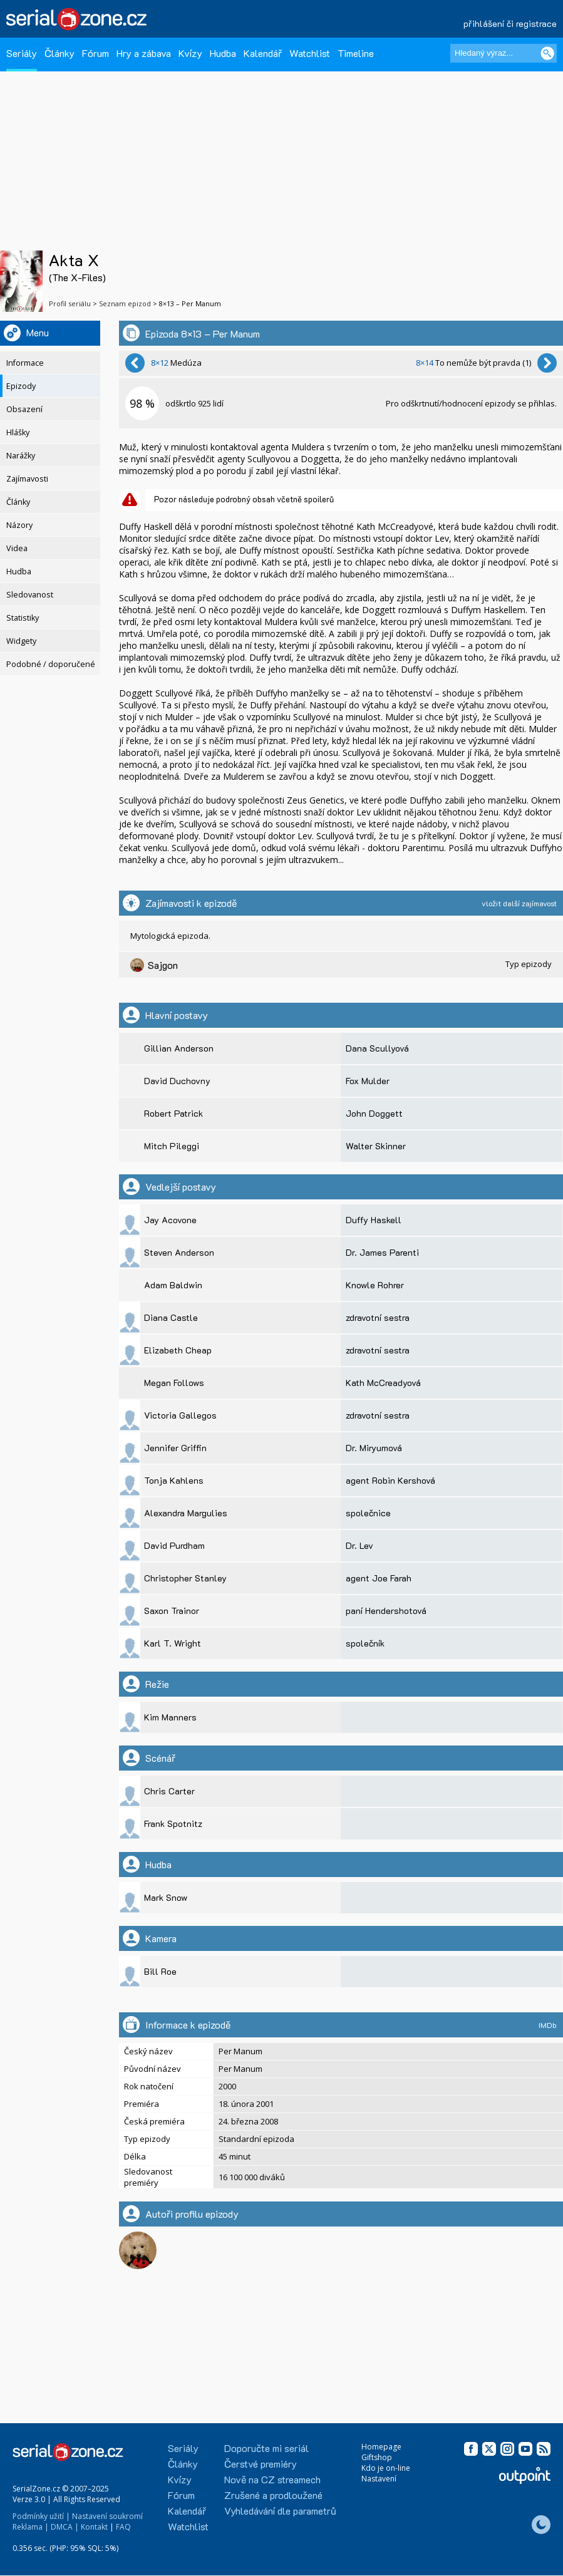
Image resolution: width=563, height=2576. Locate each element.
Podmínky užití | (41, 2516)
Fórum (95, 52)
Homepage (381, 2446)
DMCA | (65, 2527)
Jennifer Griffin (175, 1448)
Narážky (20, 455)
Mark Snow (165, 1897)
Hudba (223, 52)
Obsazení (24, 409)
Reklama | (31, 2527)
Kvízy (190, 52)
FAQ (123, 2527)
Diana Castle (171, 1317)
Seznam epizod (125, 303)
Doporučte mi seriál (266, 2447)
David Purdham (174, 1545)
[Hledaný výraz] (503, 53)
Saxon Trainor (171, 1610)
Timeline (356, 52)
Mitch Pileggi (171, 1146)
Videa (17, 548)
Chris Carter (169, 1791)
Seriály (21, 52)
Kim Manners (170, 1717)
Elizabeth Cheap (178, 1350)
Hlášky (17, 432)
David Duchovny (177, 1081)
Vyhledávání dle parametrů (280, 2510)
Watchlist (309, 52)
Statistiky (22, 618)
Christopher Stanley (185, 1578)
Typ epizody (528, 964)
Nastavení (378, 2478)
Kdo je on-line (385, 2468)
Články (59, 52)
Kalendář (263, 52)
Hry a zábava (143, 52)
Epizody (21, 386)
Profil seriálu (70, 303)
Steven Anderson (179, 1252)
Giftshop (376, 2457)
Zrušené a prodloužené (273, 2494)
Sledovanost (29, 594)
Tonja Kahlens (174, 1480)
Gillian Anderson (179, 1048)
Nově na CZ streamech (272, 2479)
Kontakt (94, 2527)
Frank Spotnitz (173, 1823)
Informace (25, 363)
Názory (19, 525)
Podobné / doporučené (50, 664)
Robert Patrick (173, 1113)
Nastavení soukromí (107, 2516)
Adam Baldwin (173, 1285)
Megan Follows (174, 1383)
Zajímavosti (27, 478)
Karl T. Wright (172, 1643)
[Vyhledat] (547, 53)
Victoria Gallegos (180, 1415)
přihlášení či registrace (510, 23)
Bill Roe (160, 1971)
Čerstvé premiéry (260, 2463)
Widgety (21, 641)
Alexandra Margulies (185, 1513)
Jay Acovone (170, 1220)
